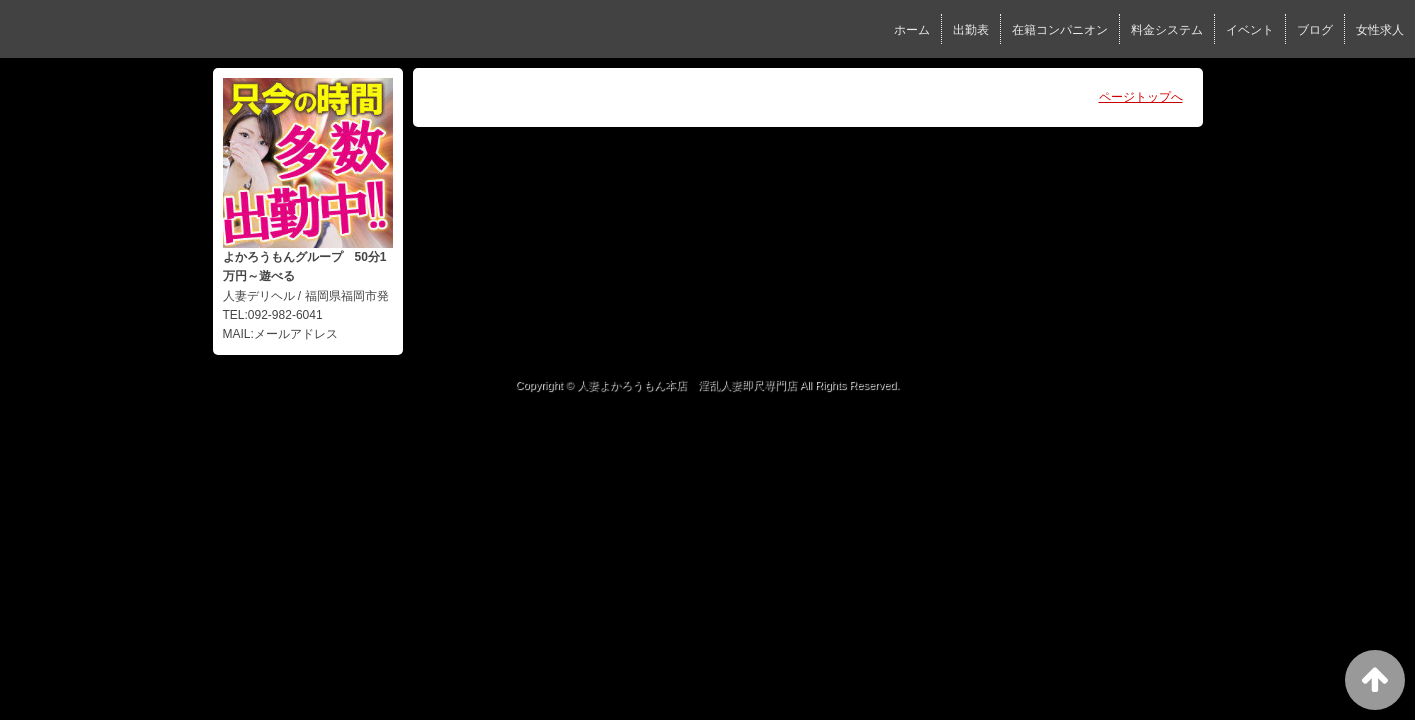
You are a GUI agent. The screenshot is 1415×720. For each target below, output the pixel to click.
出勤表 (971, 30)
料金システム (1167, 30)
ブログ (1315, 30)
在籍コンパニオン (1060, 30)
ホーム (912, 30)
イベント (1250, 30)
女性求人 (1380, 30)
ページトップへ (1141, 97)
